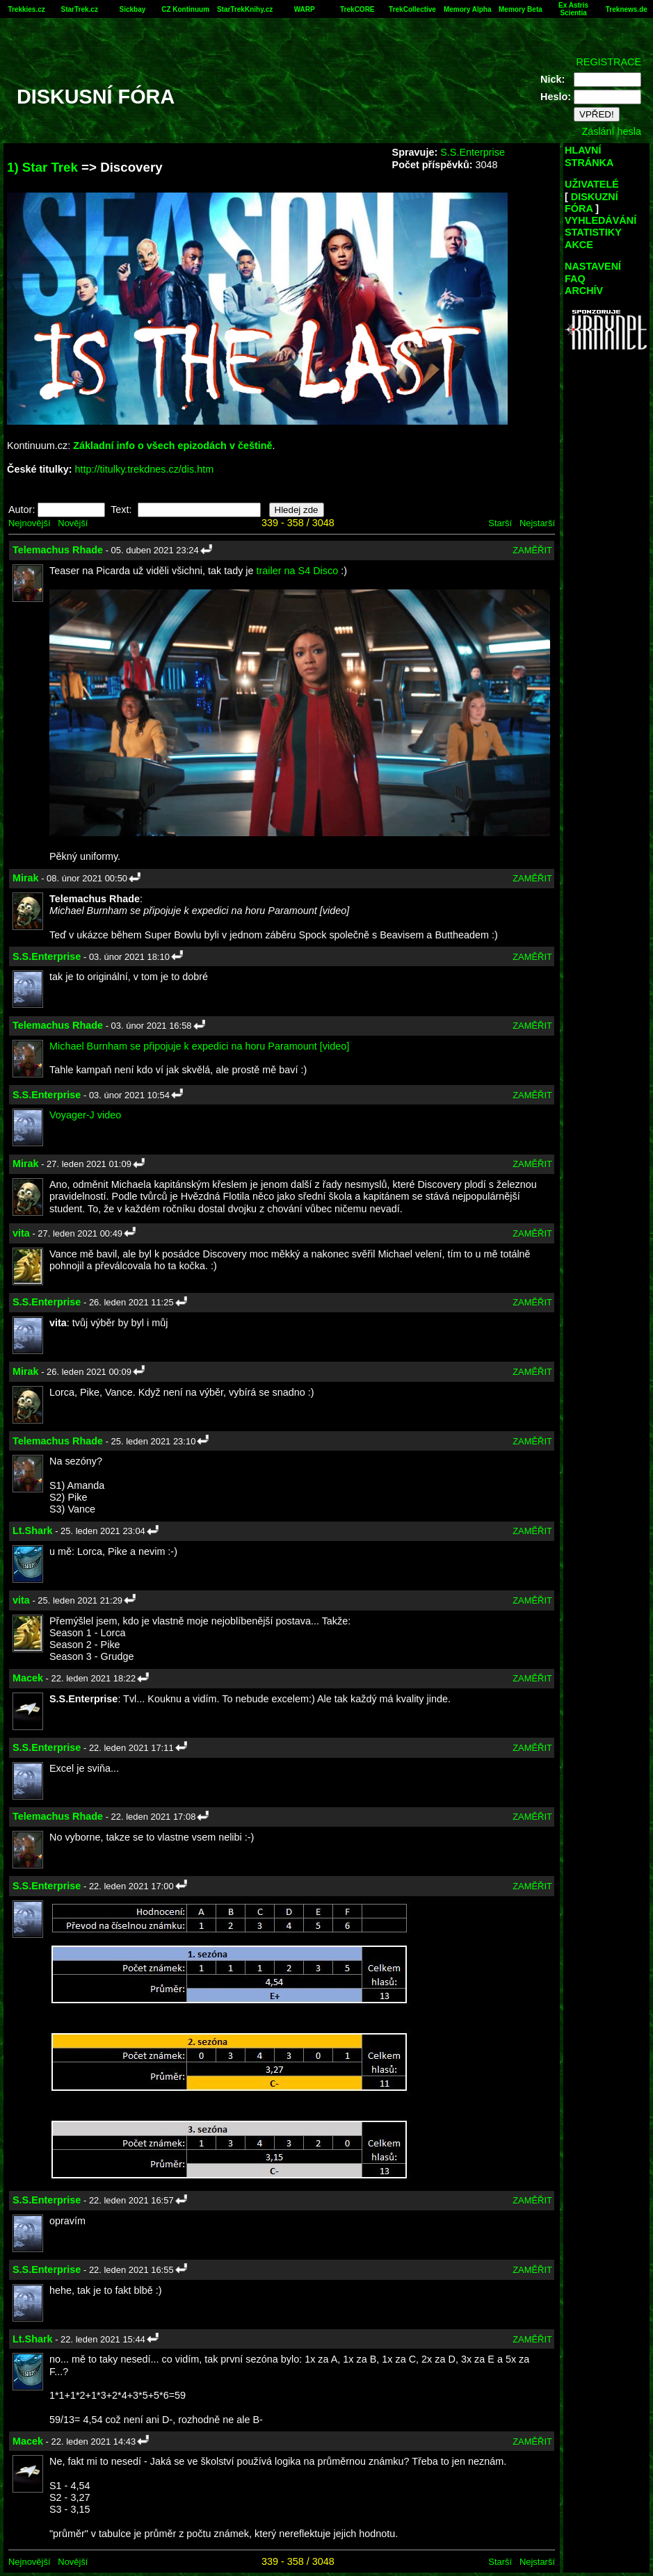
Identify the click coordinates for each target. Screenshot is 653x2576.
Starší (500, 523)
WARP (304, 9)
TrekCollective (412, 9)
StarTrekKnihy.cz (245, 9)
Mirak (26, 877)
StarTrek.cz (79, 9)
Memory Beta (520, 9)
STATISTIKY (593, 232)
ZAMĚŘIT (532, 550)
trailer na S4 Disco (298, 570)
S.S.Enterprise (472, 152)
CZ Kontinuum (185, 9)
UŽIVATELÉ (592, 184)
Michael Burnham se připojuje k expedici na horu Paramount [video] (199, 1046)
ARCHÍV (584, 290)
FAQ (575, 278)
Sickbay (133, 9)
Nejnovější (29, 523)
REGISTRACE (608, 61)
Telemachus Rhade (58, 549)
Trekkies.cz (26, 9)
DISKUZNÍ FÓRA (591, 202)
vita (21, 1233)
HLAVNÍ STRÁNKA (589, 156)
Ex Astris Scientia (573, 9)
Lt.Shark (33, 1530)
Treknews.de (626, 9)
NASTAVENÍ (593, 266)
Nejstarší (537, 523)
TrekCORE (357, 9)
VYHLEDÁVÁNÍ (600, 220)
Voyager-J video (85, 1114)
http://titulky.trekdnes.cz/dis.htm (144, 469)
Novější (73, 523)
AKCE (579, 244)
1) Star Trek (42, 167)
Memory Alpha (468, 9)
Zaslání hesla (611, 131)
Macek (28, 1678)
